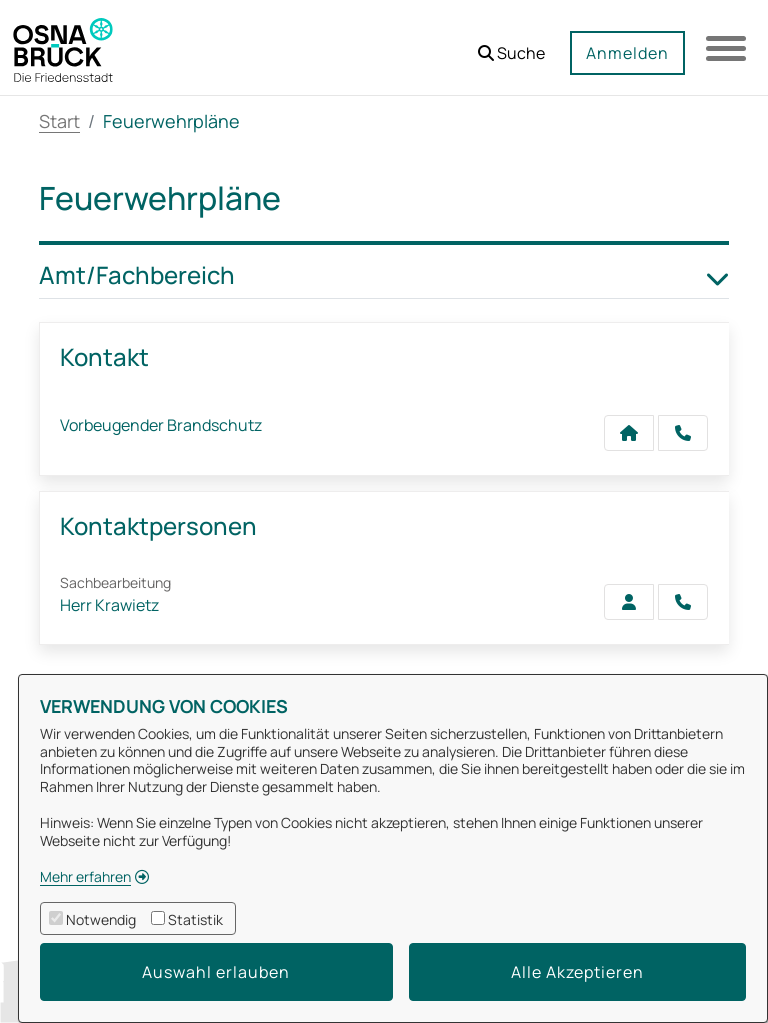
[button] (511, 45)
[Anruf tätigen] (683, 433)
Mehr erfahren (85, 876)
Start (59, 121)
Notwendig (101, 919)
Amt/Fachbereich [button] (384, 275)
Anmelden (627, 53)
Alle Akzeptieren (577, 972)
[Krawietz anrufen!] (683, 602)
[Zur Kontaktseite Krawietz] (629, 602)
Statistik (195, 919)
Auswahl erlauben (216, 972)
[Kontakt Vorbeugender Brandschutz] (629, 433)
